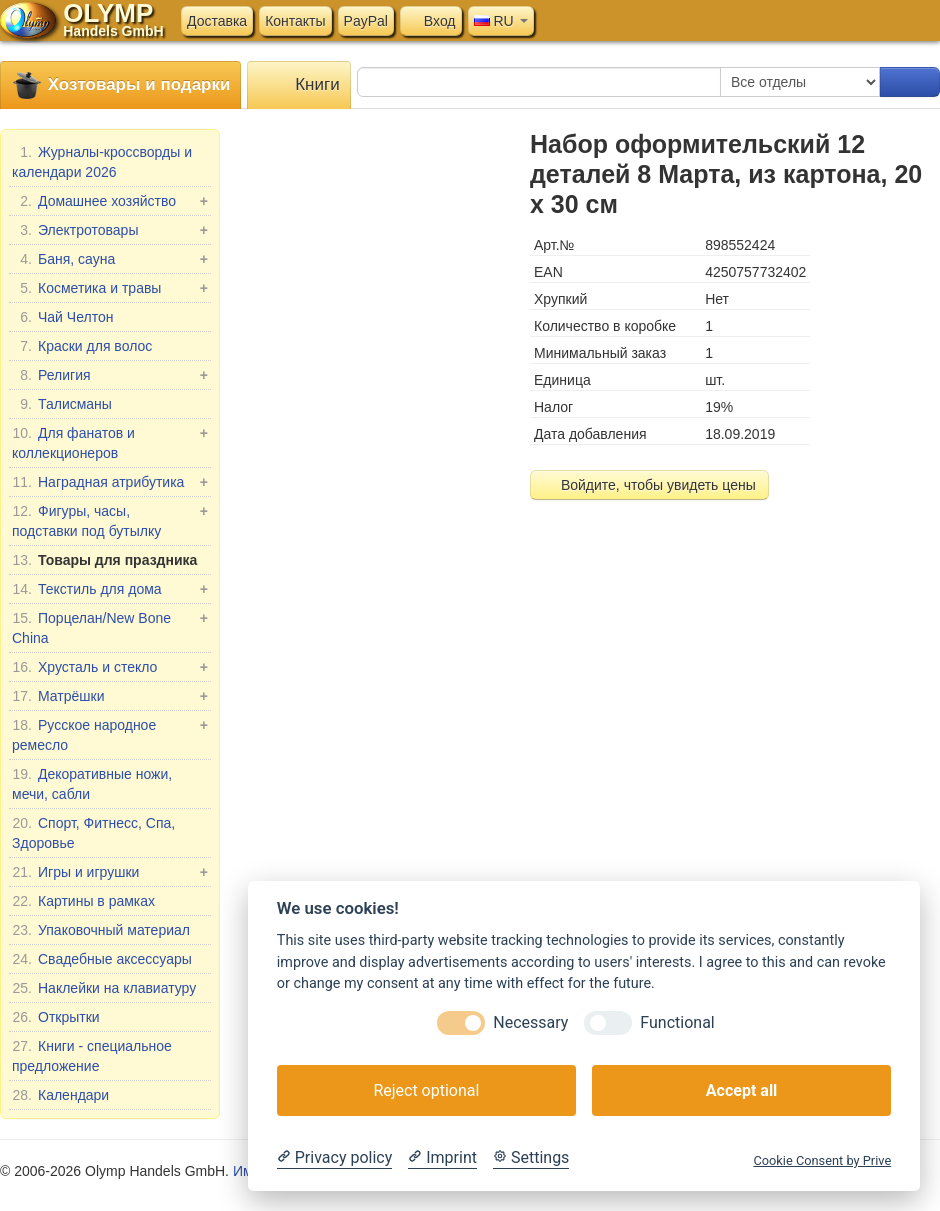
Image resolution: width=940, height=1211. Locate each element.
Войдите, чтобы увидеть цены (649, 485)
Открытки (56, 1017)
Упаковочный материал (101, 930)
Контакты (295, 21)
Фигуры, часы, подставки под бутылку (110, 520)
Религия (110, 375)
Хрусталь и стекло (110, 667)
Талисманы (62, 404)
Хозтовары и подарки (120, 85)
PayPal (366, 21)
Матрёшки (110, 696)
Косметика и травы (110, 288)
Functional (677, 1022)
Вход (431, 21)
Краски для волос (82, 346)
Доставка (217, 21)
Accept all (741, 1090)
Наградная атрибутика (110, 482)
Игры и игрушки (110, 872)
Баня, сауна (110, 259)
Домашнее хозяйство (110, 201)
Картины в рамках (83, 901)
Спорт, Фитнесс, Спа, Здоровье (93, 832)
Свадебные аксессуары (102, 959)
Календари (60, 1095)
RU (501, 21)
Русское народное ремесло (110, 734)
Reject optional (426, 1090)
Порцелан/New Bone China (110, 627)
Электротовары (110, 230)
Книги (298, 85)
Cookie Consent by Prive (822, 1160)
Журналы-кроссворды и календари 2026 (102, 161)
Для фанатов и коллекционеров (110, 442)
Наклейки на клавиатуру (104, 988)
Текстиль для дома (110, 589)
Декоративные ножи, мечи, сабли (92, 783)
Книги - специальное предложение (92, 1055)
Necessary (530, 1022)
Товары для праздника (104, 560)
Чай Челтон (62, 317)
